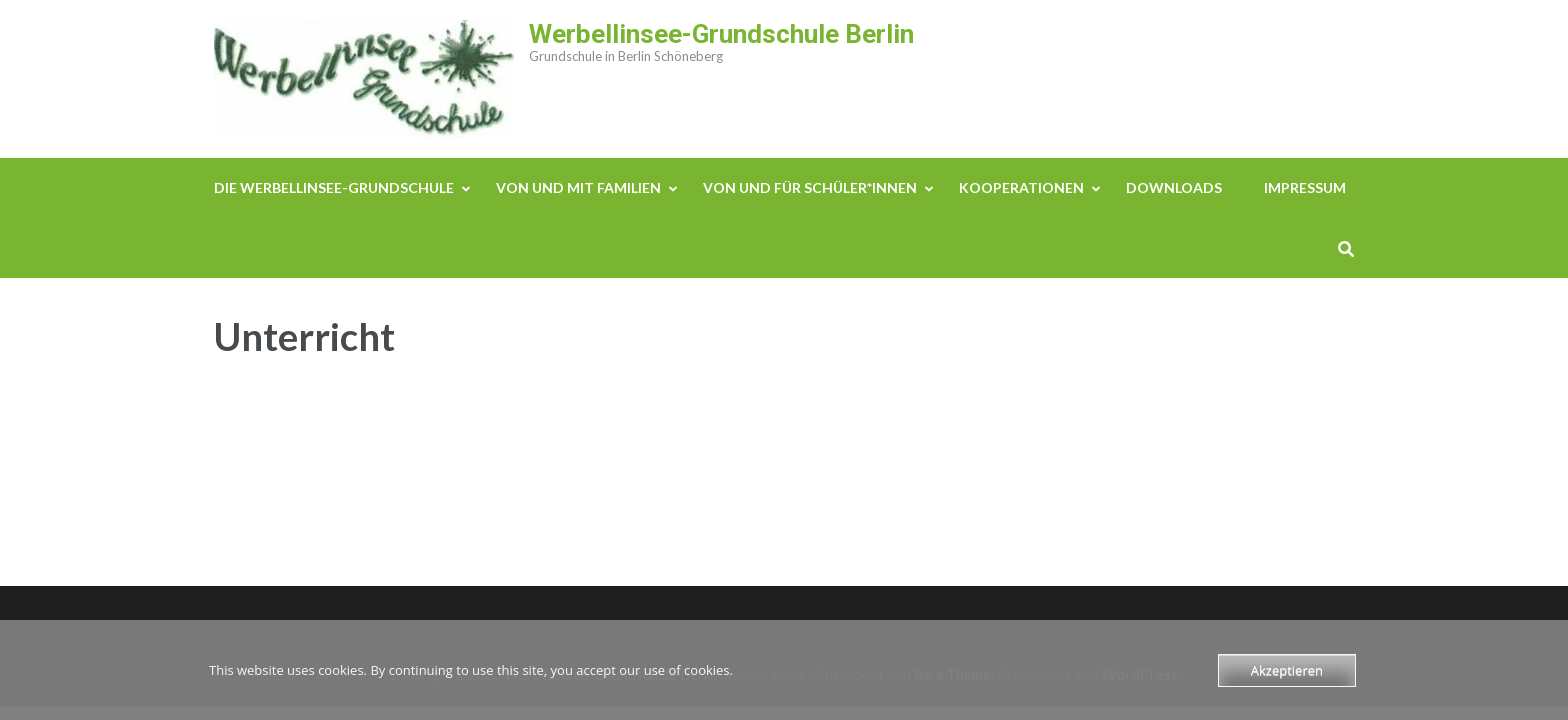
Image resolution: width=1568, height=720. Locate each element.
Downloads (1174, 187)
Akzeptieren (1287, 670)
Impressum (1305, 187)
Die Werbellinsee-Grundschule (334, 187)
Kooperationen (1021, 187)
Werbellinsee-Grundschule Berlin (721, 34)
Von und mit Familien (578, 187)
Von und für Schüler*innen (810, 187)
